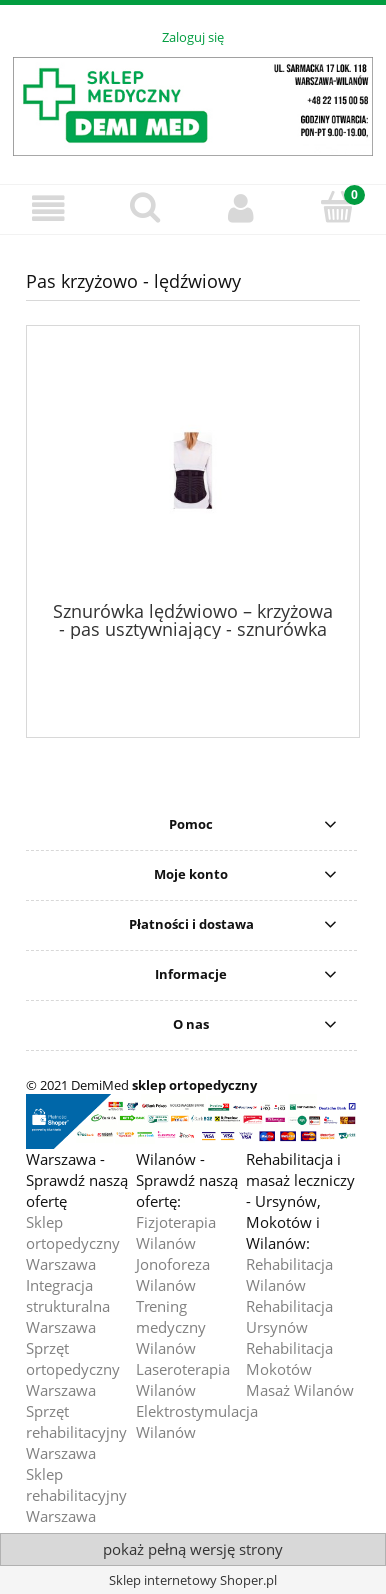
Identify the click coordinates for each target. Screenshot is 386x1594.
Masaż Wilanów (300, 1390)
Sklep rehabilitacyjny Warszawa (76, 1495)
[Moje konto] (241, 208)
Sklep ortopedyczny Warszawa (73, 1243)
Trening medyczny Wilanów (171, 1327)
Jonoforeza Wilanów (173, 1274)
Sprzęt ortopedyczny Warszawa (73, 1369)
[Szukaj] (145, 207)
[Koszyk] (338, 207)
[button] (48, 208)
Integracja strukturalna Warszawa (68, 1306)
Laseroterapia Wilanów (183, 1379)
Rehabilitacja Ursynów (289, 1316)
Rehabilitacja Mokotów (289, 1358)
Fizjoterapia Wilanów (176, 1232)
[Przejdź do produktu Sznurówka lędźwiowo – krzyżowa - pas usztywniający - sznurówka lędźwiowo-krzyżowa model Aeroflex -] (193, 470)
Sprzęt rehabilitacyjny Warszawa (76, 1432)
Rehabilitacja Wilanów (289, 1274)
